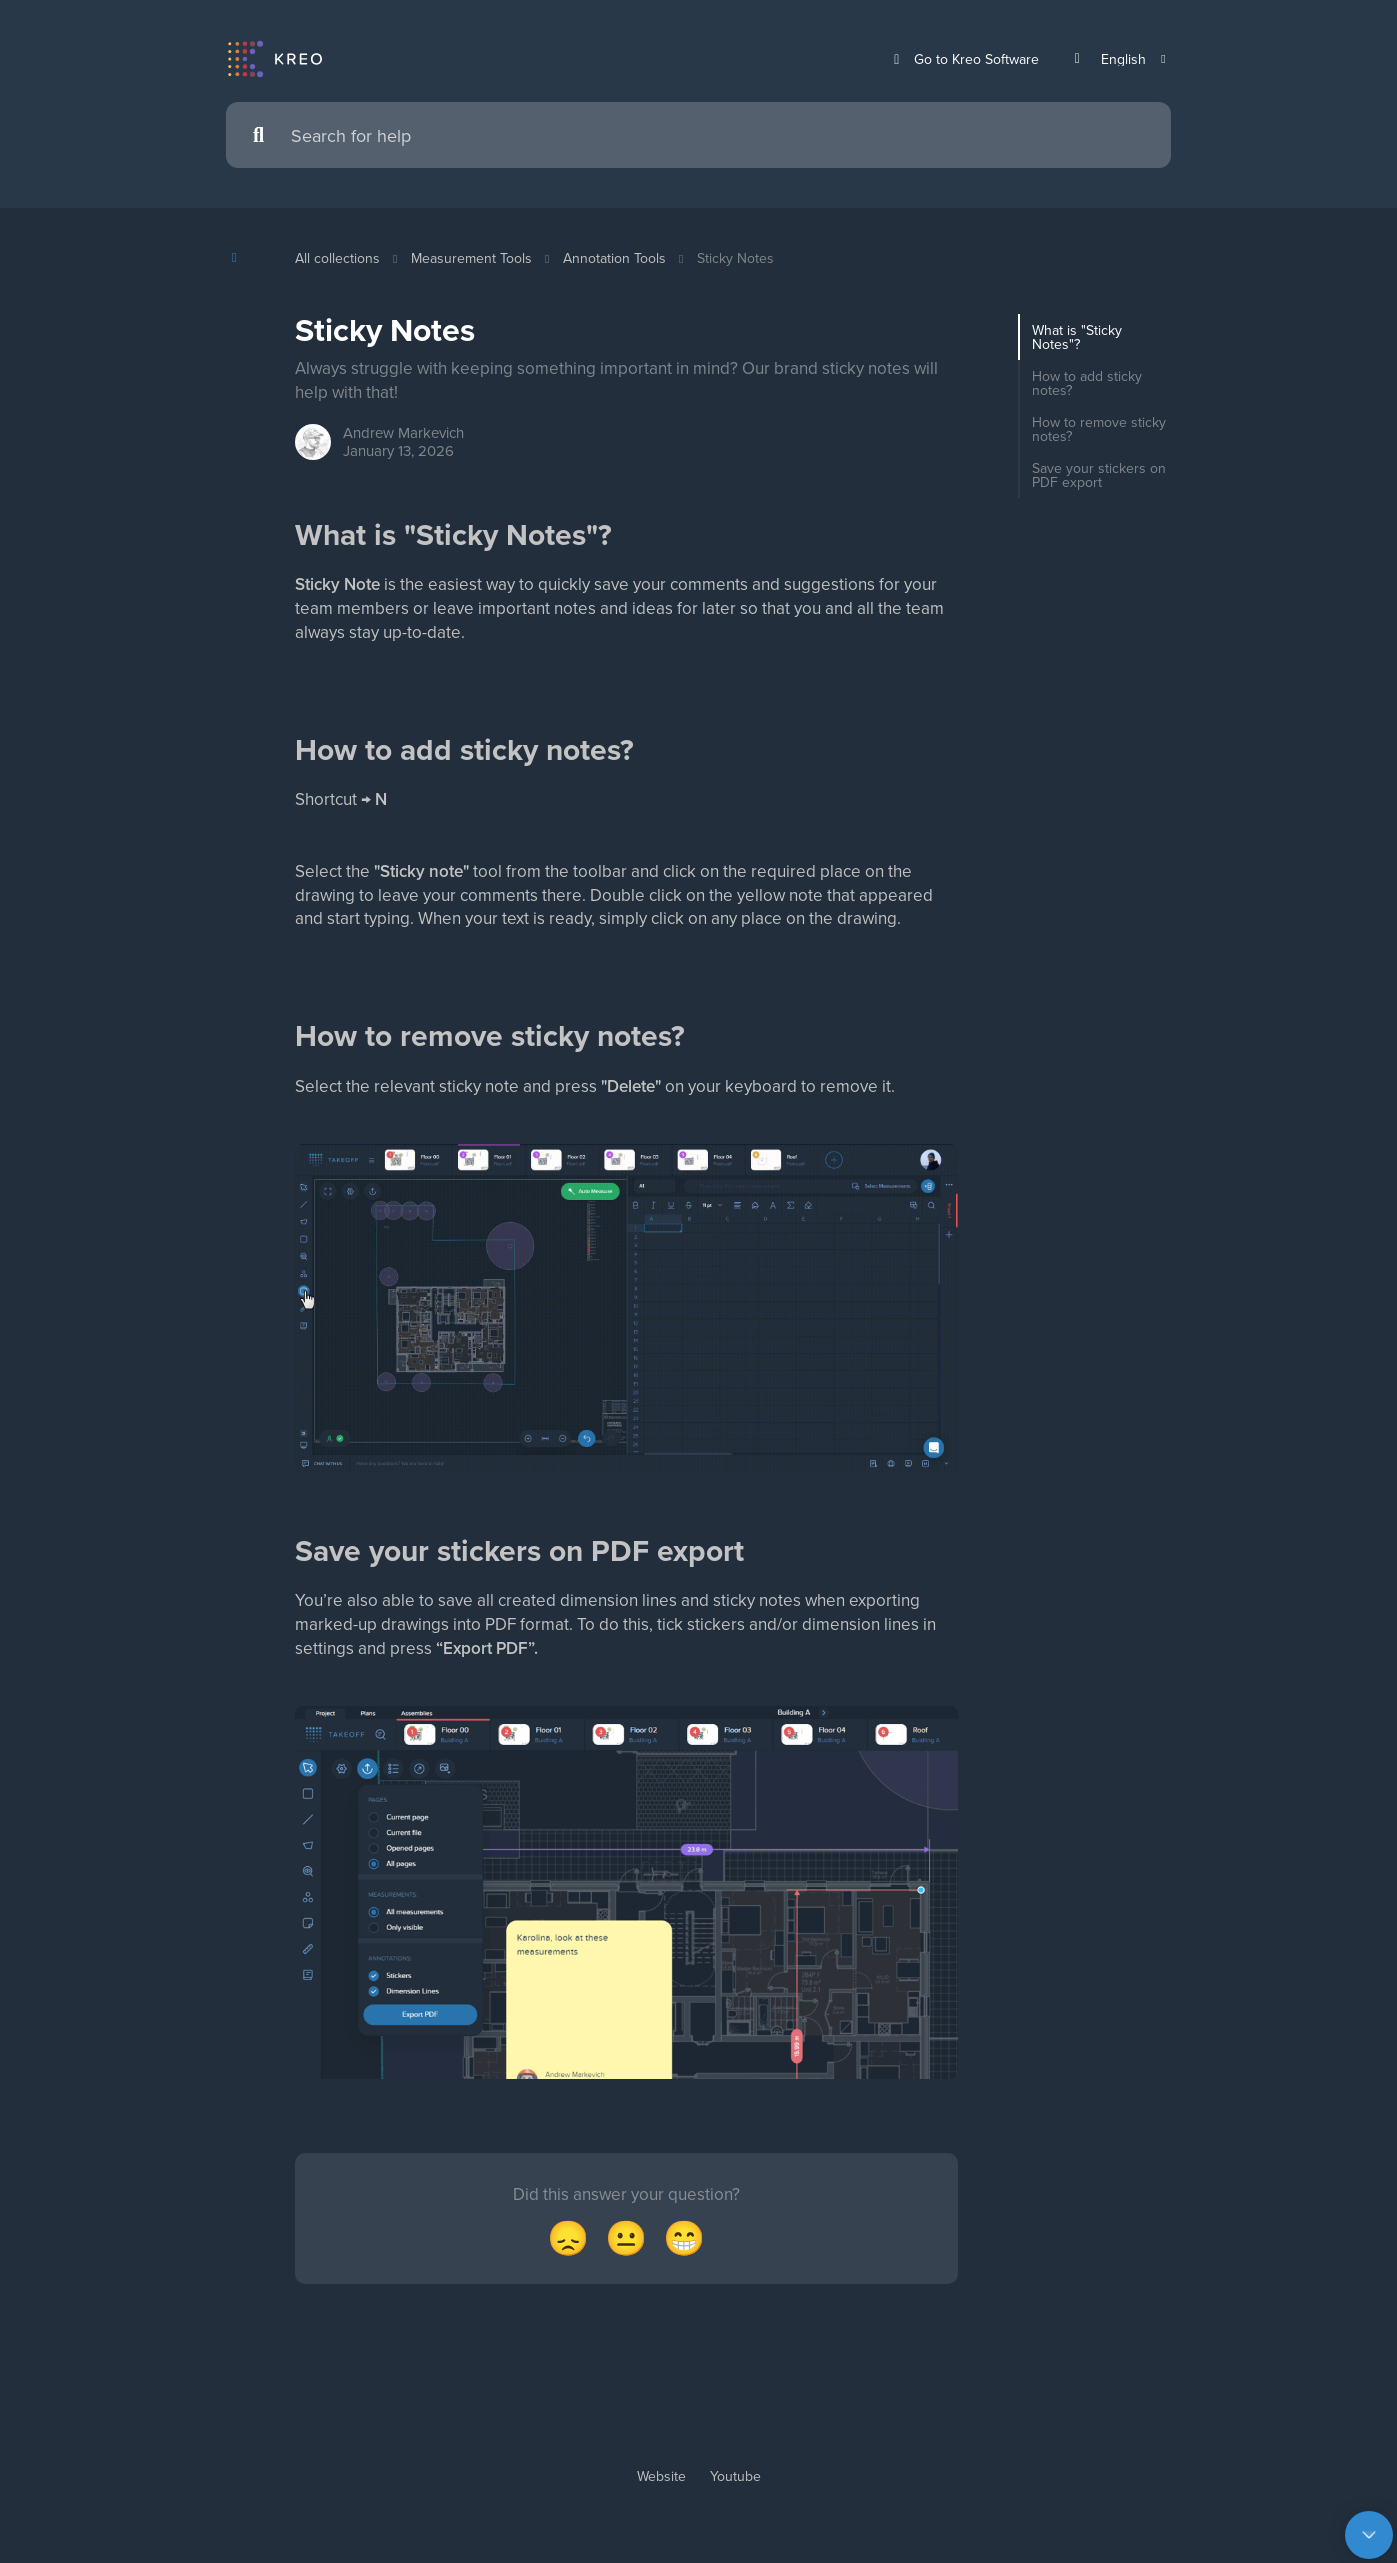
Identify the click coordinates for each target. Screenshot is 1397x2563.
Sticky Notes (735, 258)
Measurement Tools (471, 258)
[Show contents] (240, 257)
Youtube (735, 2510)
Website (661, 2510)
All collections (337, 258)
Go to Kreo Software (963, 59)
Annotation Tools (614, 258)
